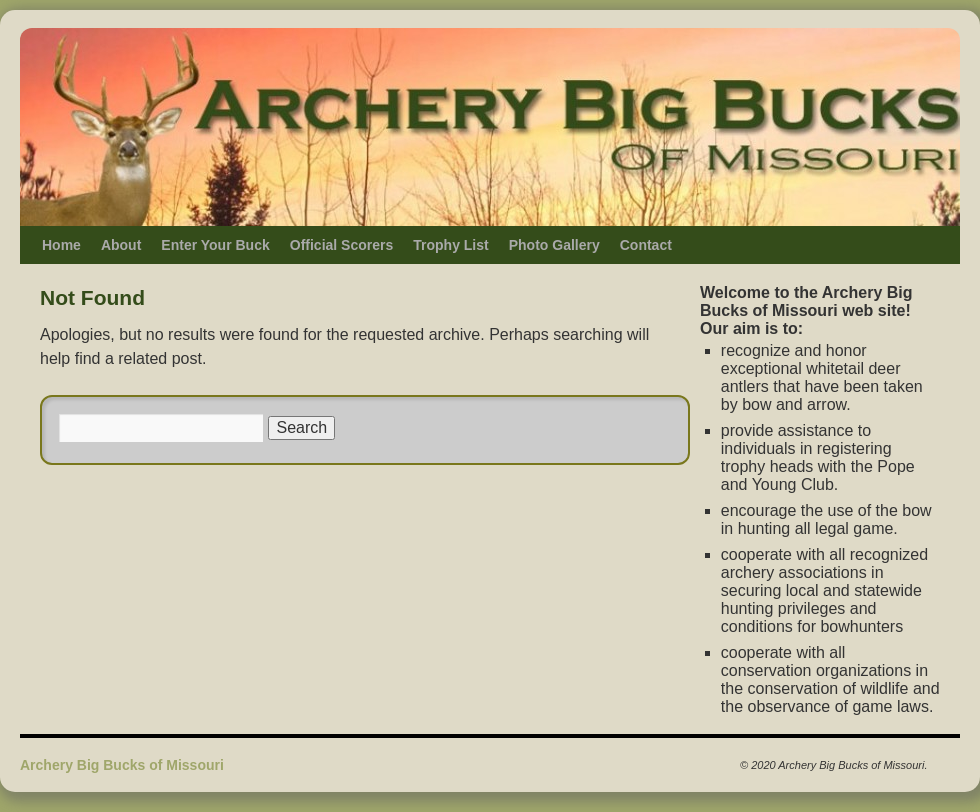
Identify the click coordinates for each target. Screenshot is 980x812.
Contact (646, 245)
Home (61, 245)
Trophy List (450, 245)
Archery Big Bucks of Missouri (122, 765)
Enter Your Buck (215, 245)
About (121, 245)
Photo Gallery (554, 245)
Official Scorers (342, 245)
